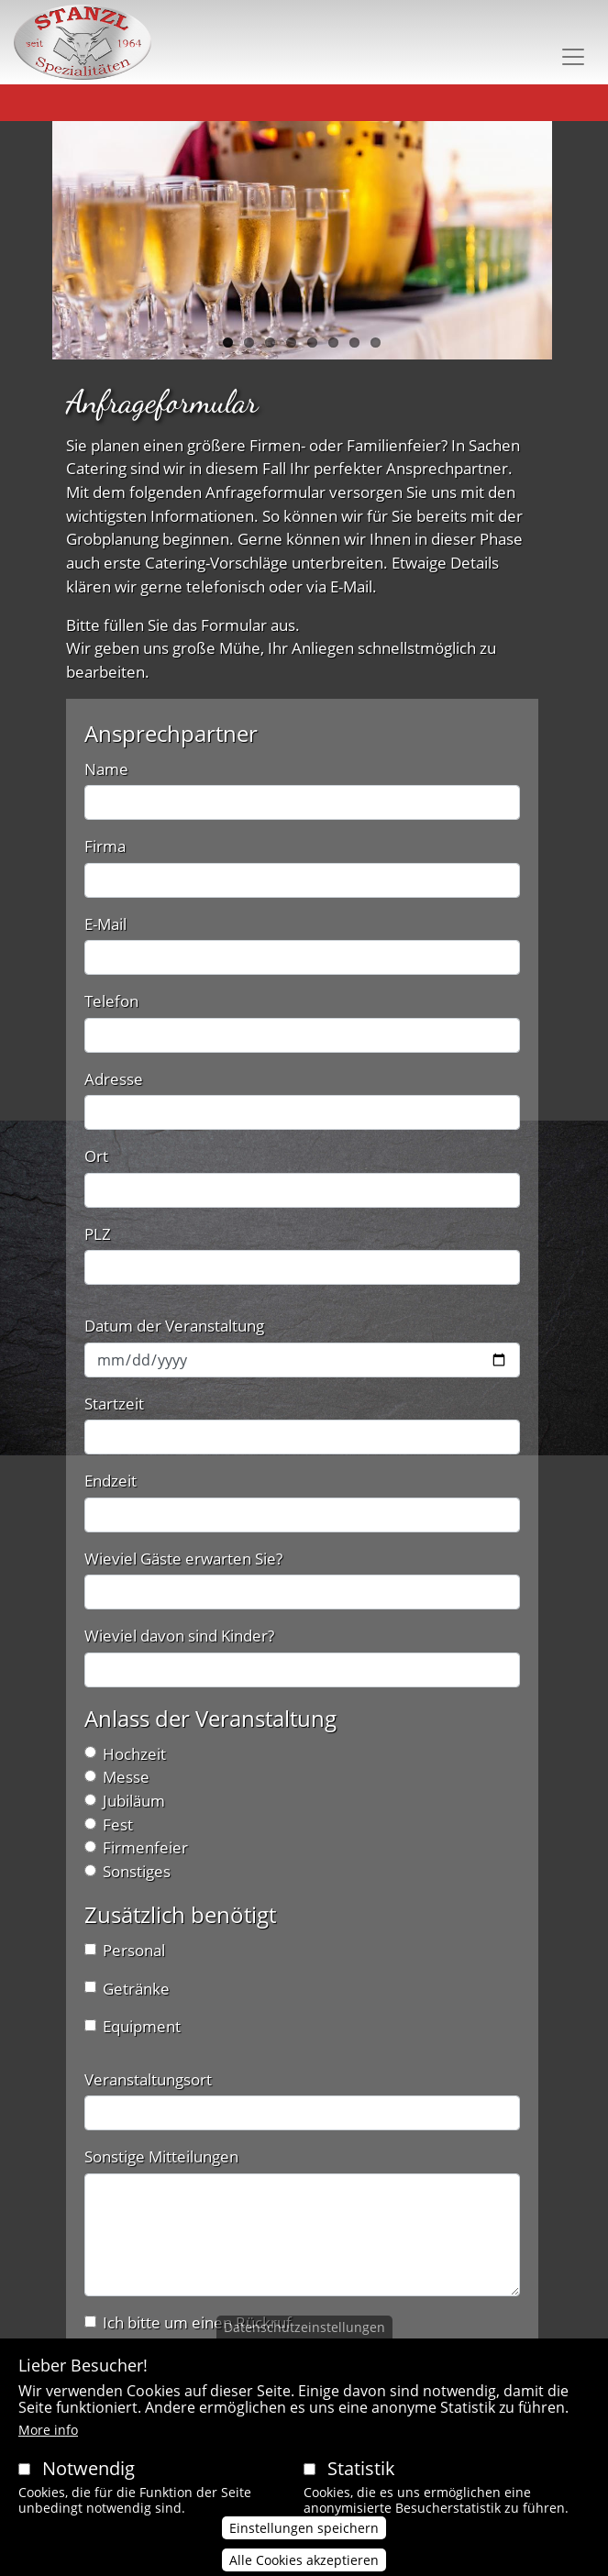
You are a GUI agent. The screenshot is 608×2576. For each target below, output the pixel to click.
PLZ (97, 1233)
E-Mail (105, 923)
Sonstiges (137, 1871)
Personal (134, 1950)
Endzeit (110, 1480)
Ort (96, 1155)
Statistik (361, 2487)
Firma (105, 846)
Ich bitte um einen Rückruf (197, 2322)
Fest (118, 1824)
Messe (126, 1776)
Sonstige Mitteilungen (161, 2156)
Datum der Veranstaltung (174, 1325)
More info (48, 2449)
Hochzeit (134, 1753)
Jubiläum (134, 1800)
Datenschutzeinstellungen (304, 2346)
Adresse (113, 1078)
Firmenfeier (145, 1847)
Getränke (136, 1988)
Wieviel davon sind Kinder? (179, 1635)
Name (106, 768)
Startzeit (114, 1403)
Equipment (142, 2026)
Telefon (111, 1001)
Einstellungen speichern (304, 2546)
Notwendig (88, 2487)
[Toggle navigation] (573, 57)
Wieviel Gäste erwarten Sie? (183, 1558)
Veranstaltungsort (148, 2079)
